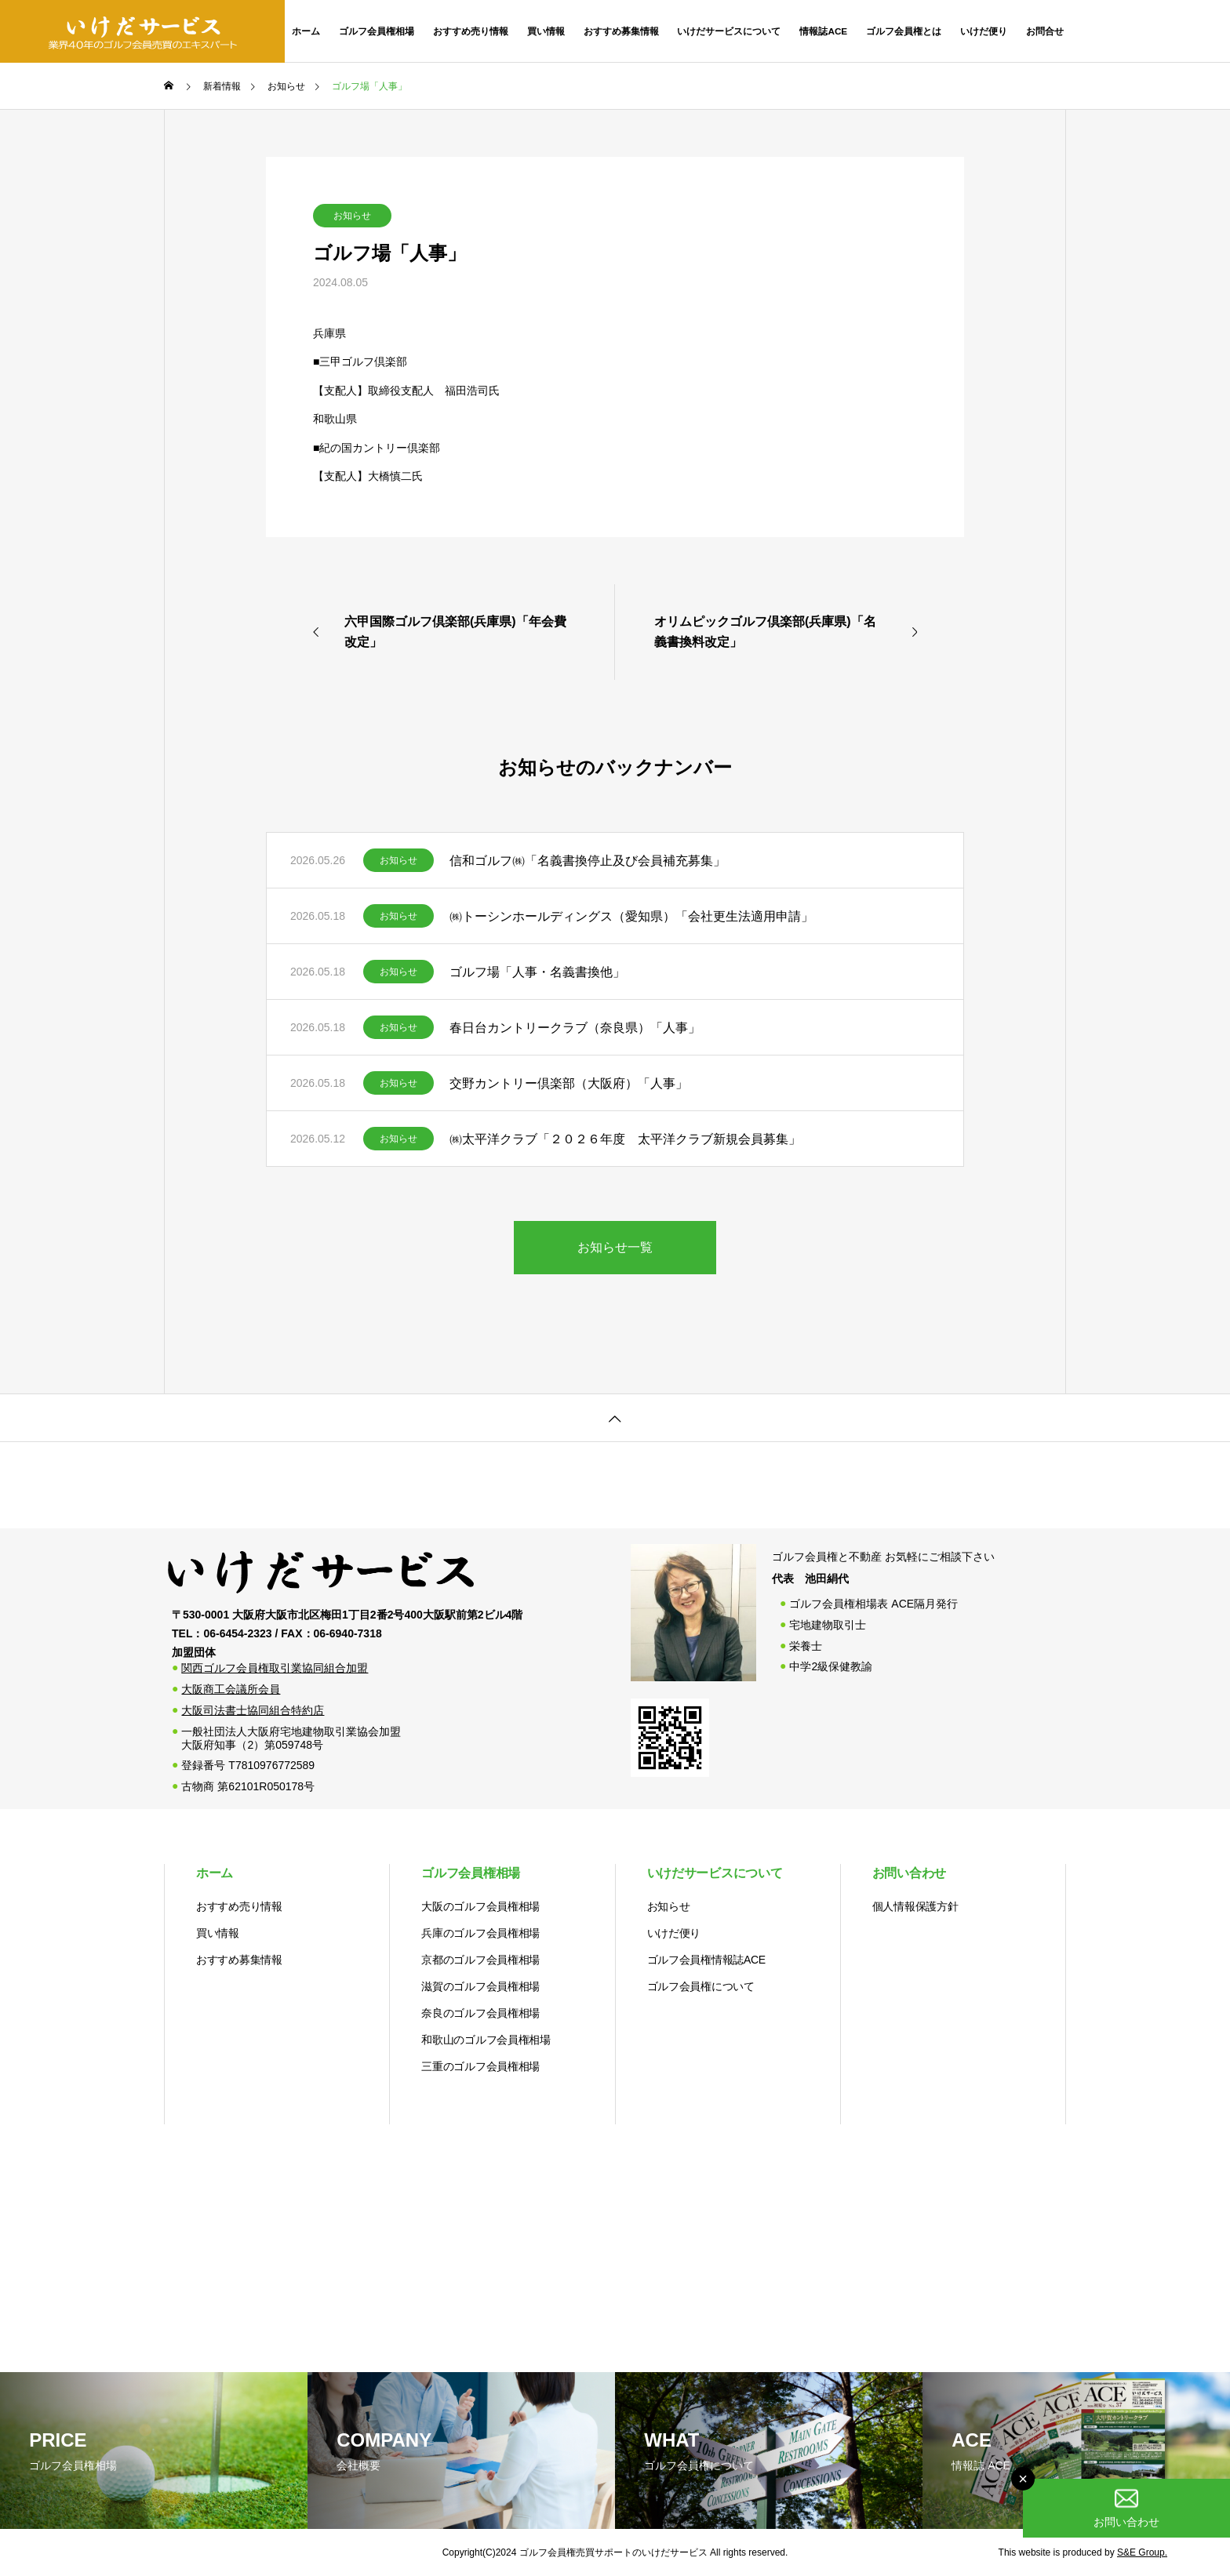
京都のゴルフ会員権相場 (480, 1959)
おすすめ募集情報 (621, 31)
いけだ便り (983, 31)
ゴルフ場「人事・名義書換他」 (537, 972)
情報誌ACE (823, 31)
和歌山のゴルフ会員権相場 (486, 2039)
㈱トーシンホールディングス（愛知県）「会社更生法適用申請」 (631, 916)
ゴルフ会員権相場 (376, 31)
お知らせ (352, 215)
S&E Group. (1142, 2552)
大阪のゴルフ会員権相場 (480, 1906)
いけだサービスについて (729, 31)
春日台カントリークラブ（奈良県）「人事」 (575, 1027)
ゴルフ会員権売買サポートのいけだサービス (613, 2552)
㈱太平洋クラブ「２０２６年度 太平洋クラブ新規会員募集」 (625, 1139)
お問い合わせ (909, 1873)
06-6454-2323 (1158, 31)
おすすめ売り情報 (470, 31)
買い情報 (546, 31)
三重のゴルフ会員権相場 (480, 2066)
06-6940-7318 (348, 1633)
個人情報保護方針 (915, 1906)
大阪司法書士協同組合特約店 (252, 1710)
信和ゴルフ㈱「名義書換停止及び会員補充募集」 (587, 860)
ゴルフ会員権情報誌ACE (706, 1959)
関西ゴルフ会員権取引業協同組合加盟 (274, 1668)
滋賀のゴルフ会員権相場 (480, 1986)
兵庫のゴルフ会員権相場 (480, 1933)
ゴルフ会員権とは (903, 31)
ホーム (306, 31)
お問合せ (1045, 31)
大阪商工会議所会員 (230, 1689)
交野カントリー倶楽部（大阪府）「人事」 (568, 1083)
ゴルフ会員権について (701, 1986)
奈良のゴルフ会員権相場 (480, 2013)
